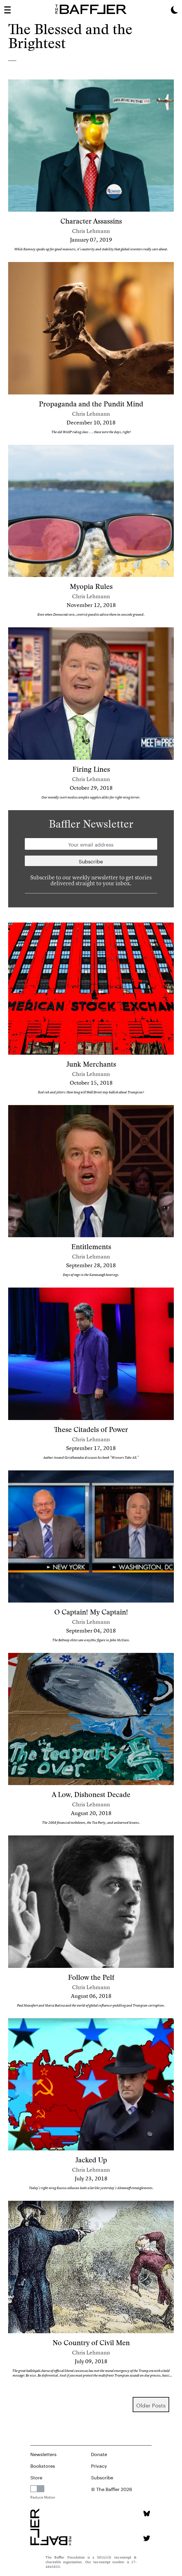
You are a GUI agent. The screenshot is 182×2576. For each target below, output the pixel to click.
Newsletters (43, 2453)
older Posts (151, 2404)
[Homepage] (91, 9)
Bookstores (42, 2465)
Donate (99, 2453)
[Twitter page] (146, 2538)
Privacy (99, 2465)
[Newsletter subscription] (91, 861)
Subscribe (102, 2477)
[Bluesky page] (146, 2513)
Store (36, 2477)
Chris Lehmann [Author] (91, 231)
